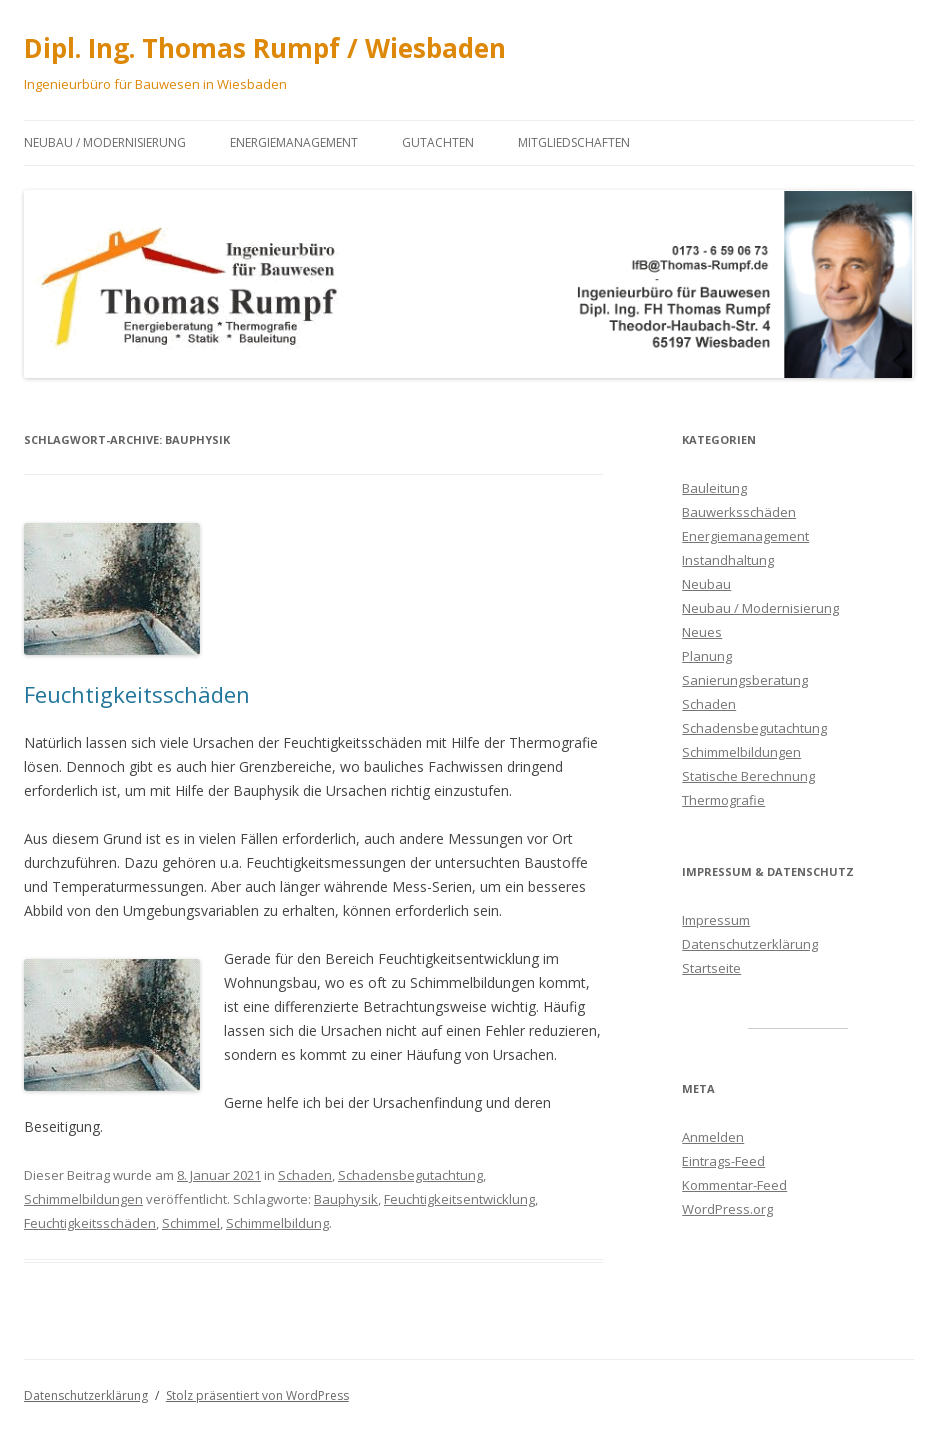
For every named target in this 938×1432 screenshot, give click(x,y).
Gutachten (438, 142)
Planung (707, 656)
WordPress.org (727, 1209)
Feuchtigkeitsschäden (137, 694)
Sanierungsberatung (745, 680)
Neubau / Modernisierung (105, 142)
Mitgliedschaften (574, 142)
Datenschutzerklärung (750, 944)
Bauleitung (714, 488)
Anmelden (713, 1137)
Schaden (305, 1175)
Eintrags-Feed (723, 1161)
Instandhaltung (728, 560)
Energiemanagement (294, 142)
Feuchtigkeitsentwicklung (459, 1199)
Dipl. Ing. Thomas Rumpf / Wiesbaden (265, 48)
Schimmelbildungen (83, 1199)
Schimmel (191, 1223)
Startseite (711, 968)
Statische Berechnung (748, 776)
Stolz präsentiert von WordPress (257, 1395)
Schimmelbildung (277, 1223)
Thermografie (723, 800)
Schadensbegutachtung (410, 1175)
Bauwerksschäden (739, 512)
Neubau (706, 584)
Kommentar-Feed (734, 1185)
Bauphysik (346, 1199)
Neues (702, 632)
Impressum (716, 920)
